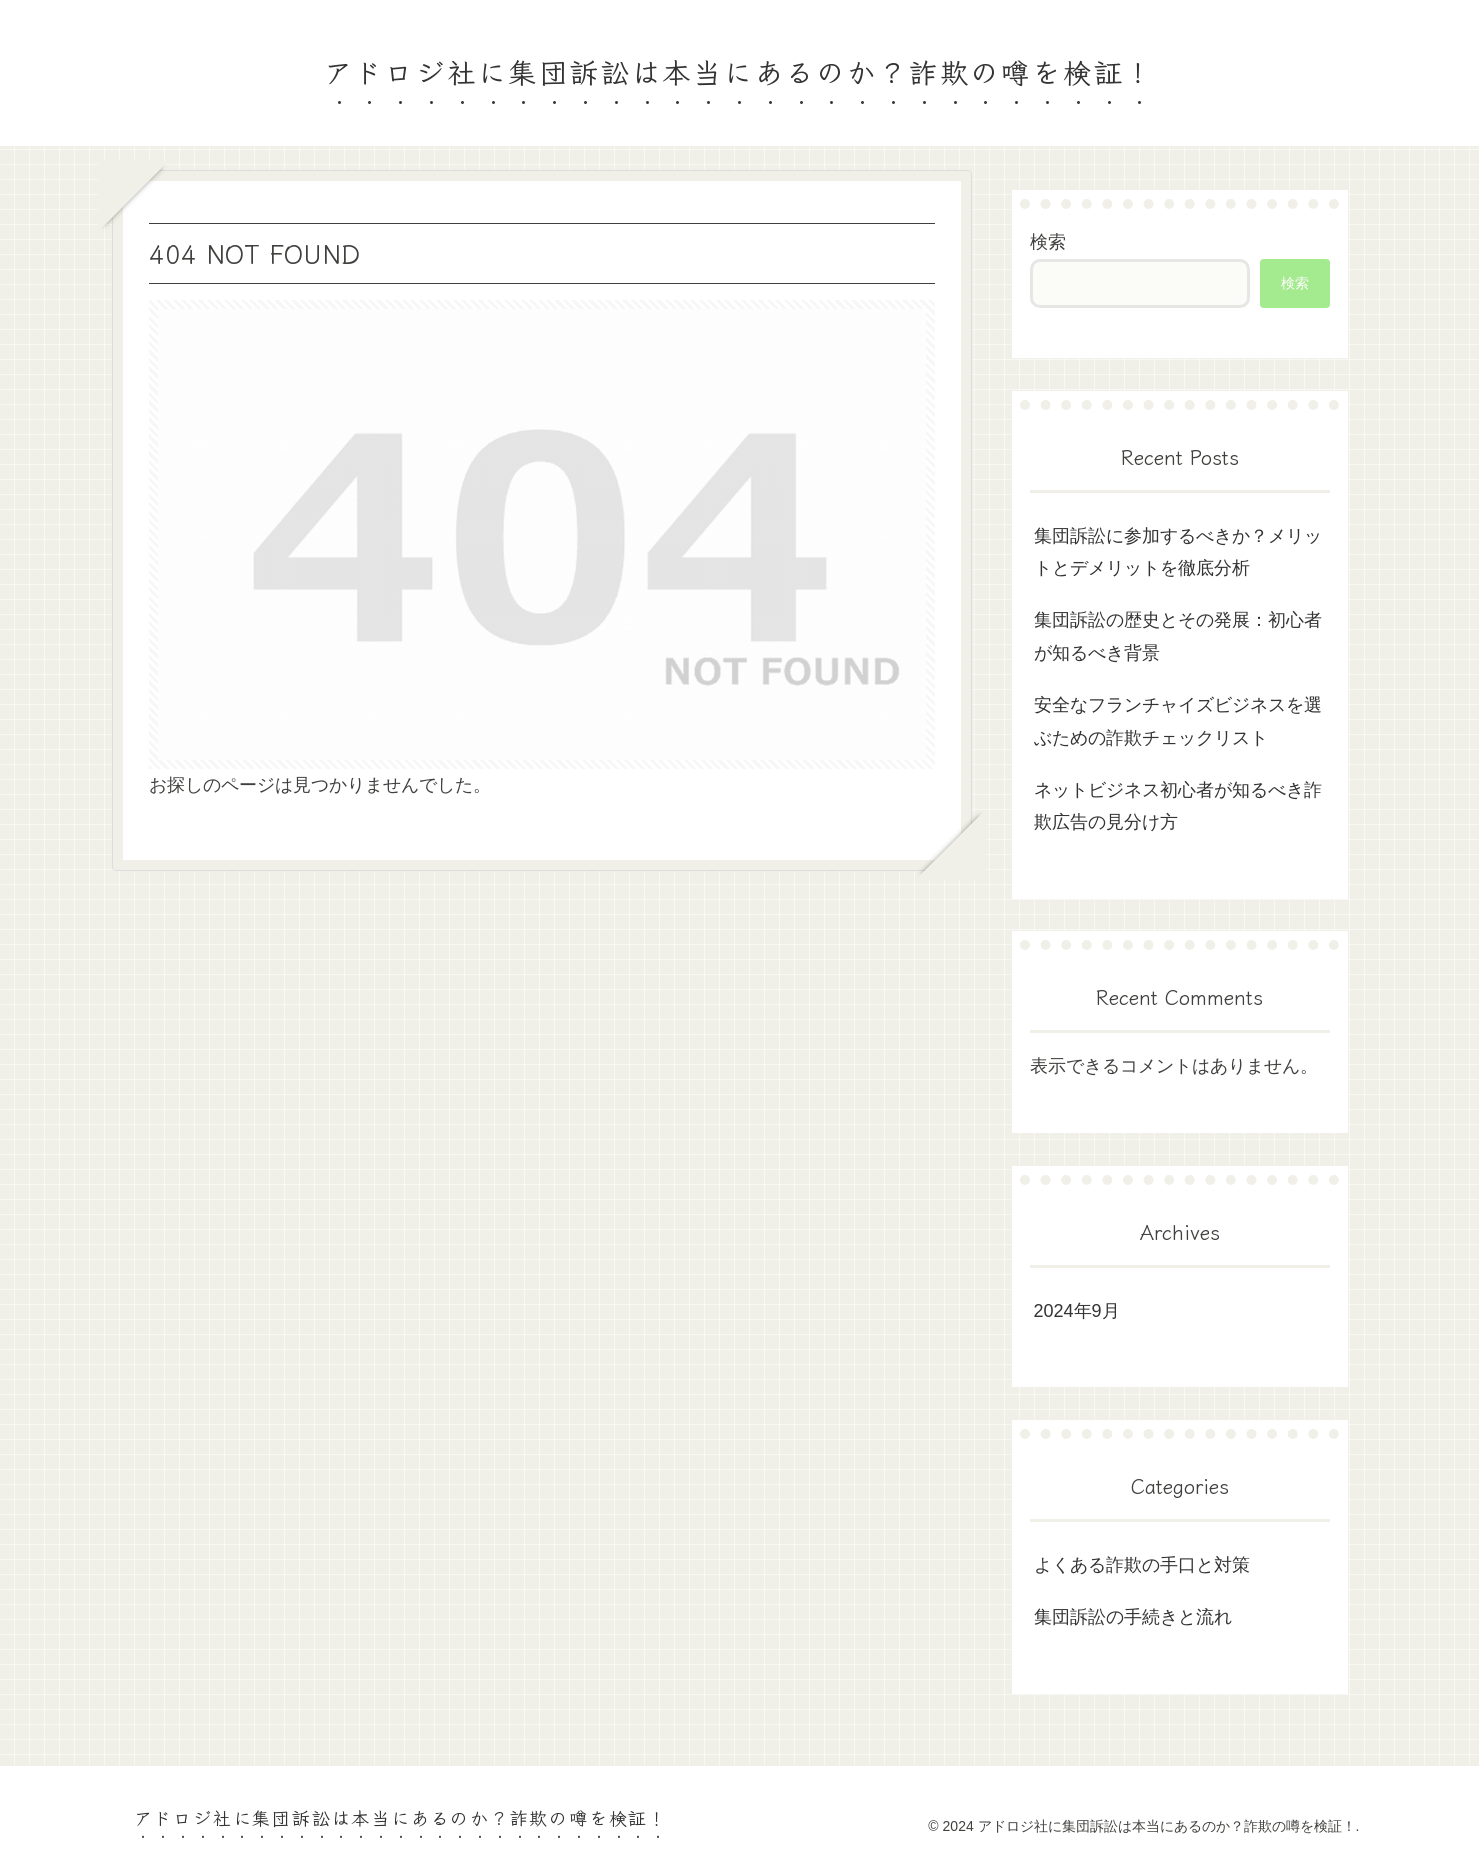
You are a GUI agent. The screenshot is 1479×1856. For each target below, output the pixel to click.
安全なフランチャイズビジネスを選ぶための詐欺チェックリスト (1178, 721)
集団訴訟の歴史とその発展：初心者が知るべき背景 (1178, 636)
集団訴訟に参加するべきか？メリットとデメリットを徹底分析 (1178, 552)
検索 (1048, 242)
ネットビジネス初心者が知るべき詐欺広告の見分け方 (1178, 806)
